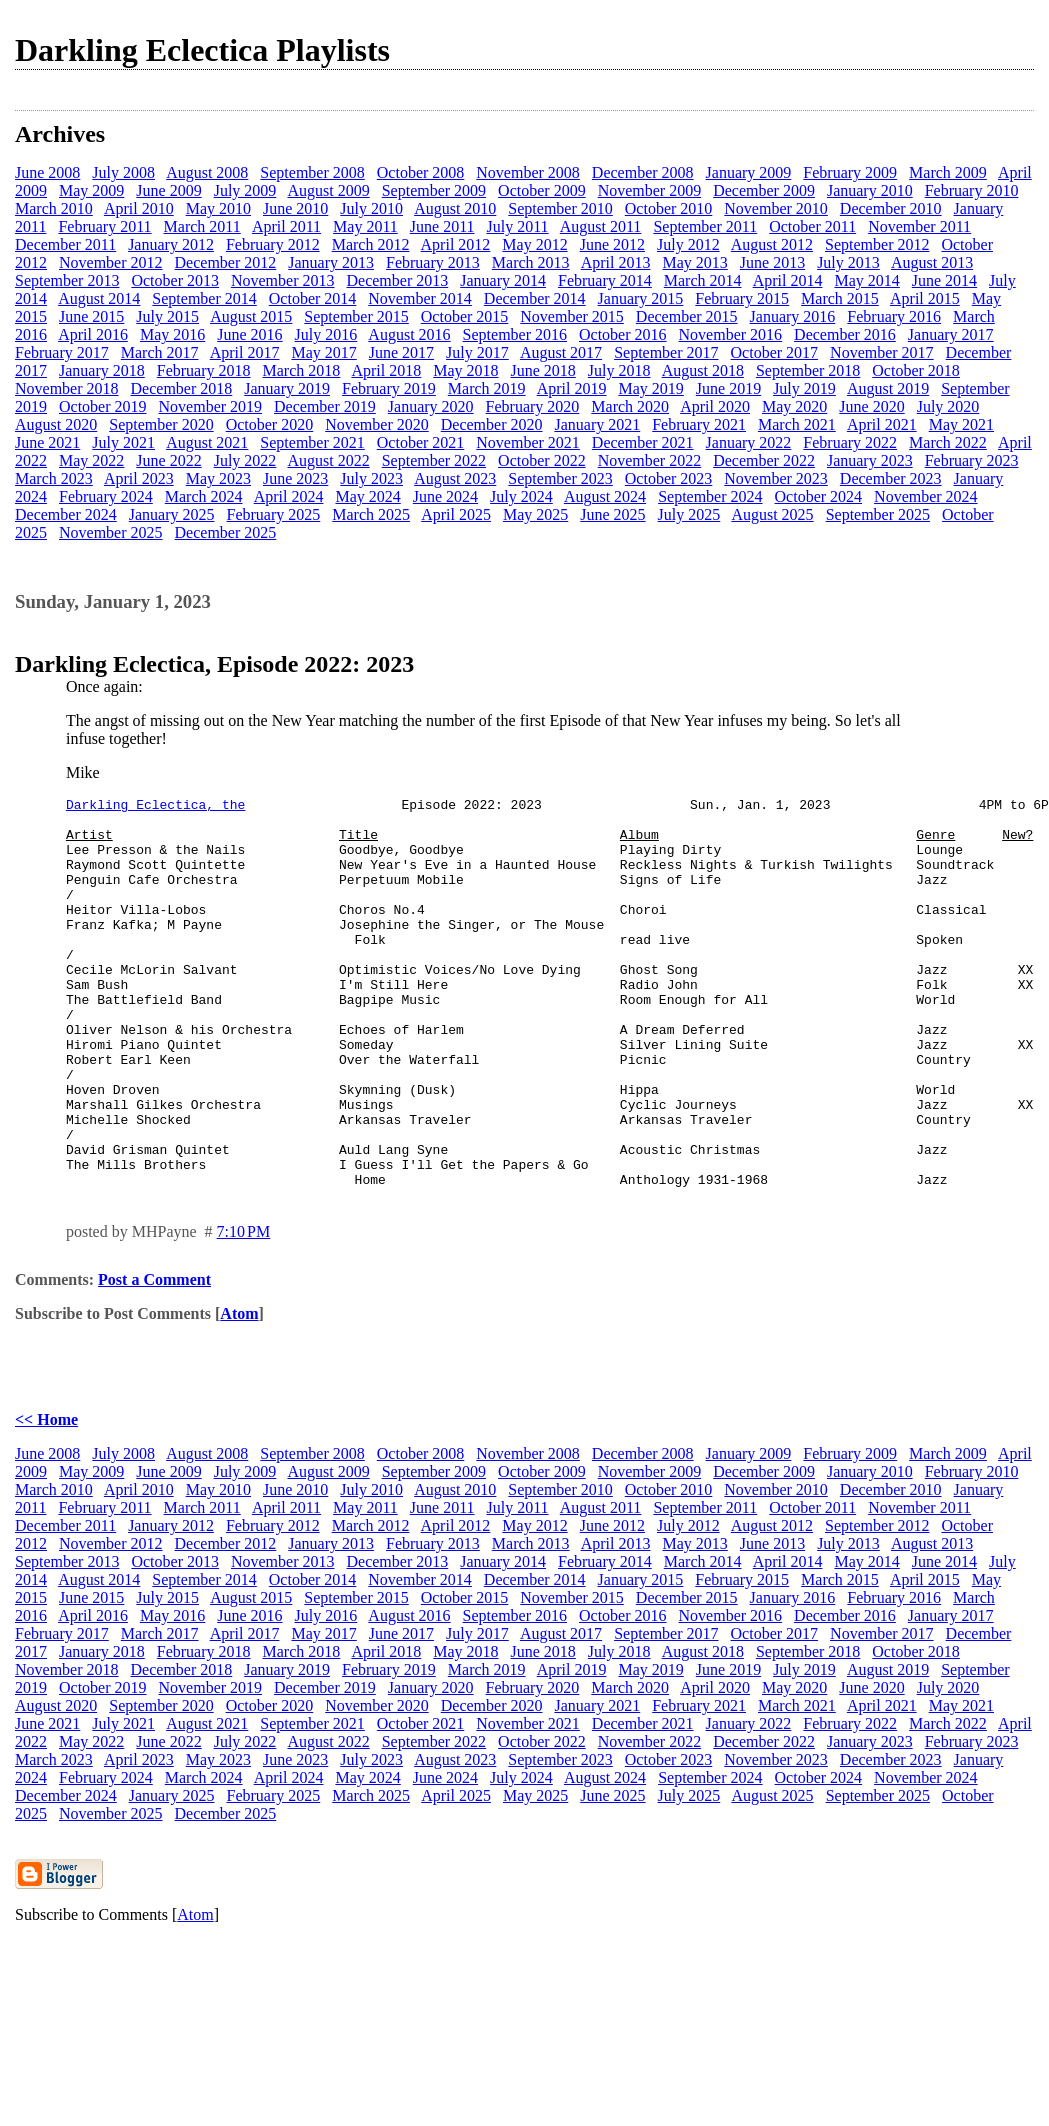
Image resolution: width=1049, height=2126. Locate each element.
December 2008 (643, 172)
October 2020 (270, 424)
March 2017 (160, 352)
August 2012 (772, 244)
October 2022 (542, 460)
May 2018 (465, 370)
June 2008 (47, 172)
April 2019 (572, 388)
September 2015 (356, 316)
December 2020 (492, 424)
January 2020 (431, 406)
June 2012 (612, 244)
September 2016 (515, 334)
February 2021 (699, 424)
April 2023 (139, 478)
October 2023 (669, 478)
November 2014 (420, 298)
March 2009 (948, 172)
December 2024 (66, 514)
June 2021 (47, 442)
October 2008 (421, 172)
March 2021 (797, 424)
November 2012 (111, 262)
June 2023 (295, 478)
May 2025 (535, 514)
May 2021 (961, 424)
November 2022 (650, 460)
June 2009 (168, 190)
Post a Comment (154, 1357)
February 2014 (605, 280)
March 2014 (703, 280)
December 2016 (845, 334)
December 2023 (891, 478)
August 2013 (932, 262)
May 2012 (534, 244)
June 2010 (295, 208)
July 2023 (371, 478)
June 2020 (871, 406)
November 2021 (528, 442)
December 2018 (182, 388)
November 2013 (283, 280)
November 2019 (211, 406)
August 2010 (455, 208)
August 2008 (207, 172)
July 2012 (688, 244)
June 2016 (249, 334)
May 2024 (367, 496)
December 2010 (891, 208)
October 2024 (819, 496)
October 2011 (812, 226)
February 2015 (742, 298)
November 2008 (528, 172)
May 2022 (91, 460)
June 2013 (772, 262)
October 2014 (313, 298)
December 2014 (535, 298)
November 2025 (111, 532)
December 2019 (325, 406)
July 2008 (123, 172)
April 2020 (715, 406)
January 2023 (870, 460)
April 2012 (456, 244)
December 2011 (65, 244)
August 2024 (605, 496)
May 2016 (172, 334)
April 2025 (456, 514)
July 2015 (167, 316)
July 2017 (477, 352)
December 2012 (226, 262)
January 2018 (102, 370)
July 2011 (518, 226)
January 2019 (287, 388)
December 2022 (764, 460)
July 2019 (804, 388)
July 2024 (521, 496)
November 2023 (776, 478)
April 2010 (139, 208)
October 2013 (175, 280)
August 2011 (601, 226)
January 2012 (171, 244)
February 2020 (533, 406)
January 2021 (597, 424)
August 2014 (99, 298)
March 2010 (54, 208)
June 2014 (944, 280)
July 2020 (948, 406)
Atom (239, 1391)
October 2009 (542, 190)
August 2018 (703, 370)
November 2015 (572, 316)
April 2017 (245, 352)
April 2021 (882, 424)
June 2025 (612, 514)
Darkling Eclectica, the (155, 807)
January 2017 (951, 334)
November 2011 (919, 226)
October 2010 (669, 208)
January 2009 (749, 172)
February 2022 (850, 442)
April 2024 (289, 496)
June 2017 (401, 352)
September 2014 (204, 298)
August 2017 (561, 352)
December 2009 (764, 190)
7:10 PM (244, 1309)
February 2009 (850, 172)
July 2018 (619, 370)
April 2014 (788, 280)
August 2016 (409, 334)
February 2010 (972, 190)
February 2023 (972, 460)
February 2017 (62, 352)
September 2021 (312, 442)
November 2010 (776, 208)
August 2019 (888, 388)
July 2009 (245, 190)
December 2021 (643, 442)
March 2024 (204, 496)
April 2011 (286, 226)
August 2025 (772, 514)
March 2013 (531, 262)
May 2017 (323, 352)
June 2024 (445, 496)
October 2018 (916, 370)
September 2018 (808, 370)
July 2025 (689, 514)
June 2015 (91, 316)
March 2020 (630, 406)
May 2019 (650, 388)
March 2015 (840, 298)
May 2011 (365, 226)
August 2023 (455, 478)
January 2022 (749, 442)
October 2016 (623, 334)
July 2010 (371, 208)
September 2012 (877, 244)
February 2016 (894, 316)
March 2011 (202, 226)
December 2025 (226, 532)
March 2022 (948, 442)
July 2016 (326, 334)
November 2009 (650, 190)
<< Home (46, 1497)
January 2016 (793, 316)
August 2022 (328, 460)
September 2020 (161, 424)
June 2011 (442, 226)
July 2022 (245, 460)
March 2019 (487, 388)
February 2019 (389, 388)
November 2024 (926, 496)
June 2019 (728, 388)
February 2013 (433, 262)
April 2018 (386, 370)
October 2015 (465, 316)
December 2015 (687, 316)
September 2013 (67, 280)
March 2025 (371, 514)
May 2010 (218, 208)
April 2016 (93, 334)
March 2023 (54, 478)
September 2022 (434, 460)
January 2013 (331, 262)
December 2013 (397, 280)
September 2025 (878, 514)
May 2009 (91, 190)
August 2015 (251, 316)
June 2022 (168, 460)
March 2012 (371, 244)
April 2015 (925, 298)
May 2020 (794, 406)
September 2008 (312, 172)
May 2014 (866, 280)
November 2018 (67, 388)
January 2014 (503, 280)
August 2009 (328, 190)
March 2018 (302, 370)
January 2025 (172, 514)
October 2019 (103, 406)
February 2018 (204, 370)
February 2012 (273, 244)
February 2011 (104, 226)
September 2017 (666, 352)
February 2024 (106, 496)
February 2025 (274, 514)
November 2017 (882, 352)
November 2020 (377, 424)
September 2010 (560, 208)
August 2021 (207, 442)
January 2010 (870, 190)
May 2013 (694, 262)
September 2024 (710, 496)
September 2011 (705, 226)
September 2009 (434, 190)
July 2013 (848, 262)
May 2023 (218, 478)
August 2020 (56, 424)
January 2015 (641, 298)
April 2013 (616, 262)
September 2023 (560, 478)
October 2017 (775, 352)
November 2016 (731, 334)
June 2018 (543, 370)
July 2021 (123, 442)
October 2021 (421, 442)
